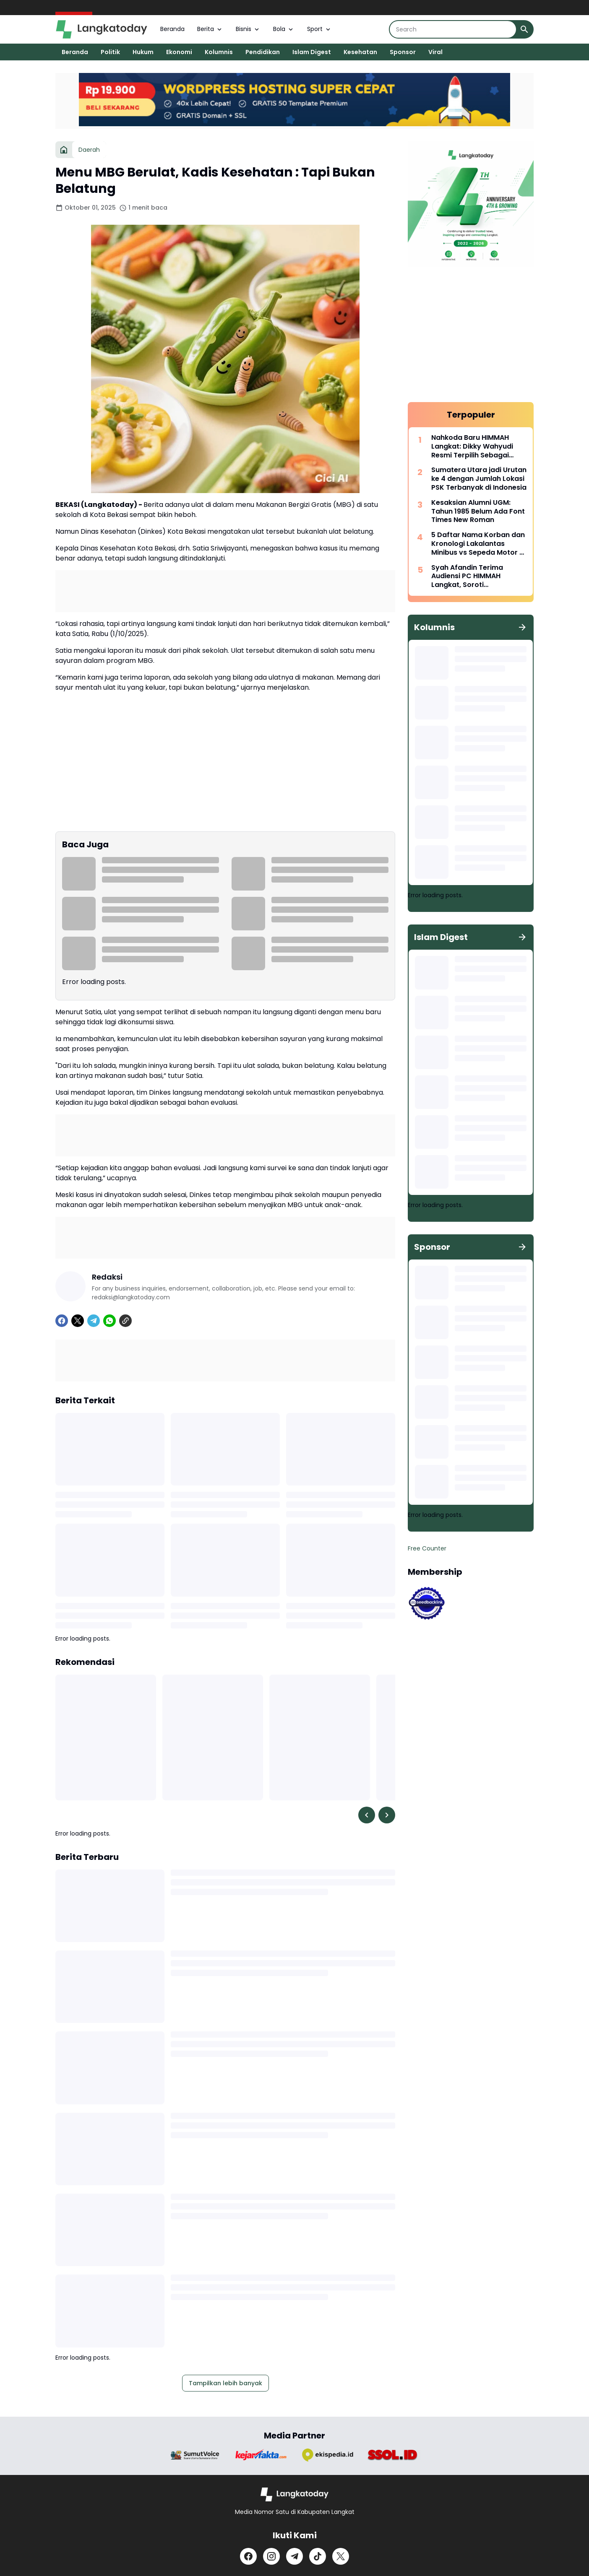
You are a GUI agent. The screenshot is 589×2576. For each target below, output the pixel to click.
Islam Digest (311, 52)
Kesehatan (360, 52)
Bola (283, 29)
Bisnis (248, 29)
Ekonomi (179, 52)
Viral (435, 52)
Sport (319, 29)
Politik (110, 52)
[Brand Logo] (195, 2455)
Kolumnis (219, 52)
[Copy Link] (125, 1320)
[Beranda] (63, 149)
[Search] (453, 29)
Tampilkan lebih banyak (225, 2383)
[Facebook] (61, 1320)
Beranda (172, 29)
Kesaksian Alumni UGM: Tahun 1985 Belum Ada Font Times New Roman (478, 512)
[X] (77, 1320)
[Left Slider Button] (366, 1815)
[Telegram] (93, 1320)
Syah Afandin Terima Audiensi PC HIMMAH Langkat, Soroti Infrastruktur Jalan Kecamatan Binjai (467, 576)
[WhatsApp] (109, 1320)
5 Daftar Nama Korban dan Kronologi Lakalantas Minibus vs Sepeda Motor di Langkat (478, 544)
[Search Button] (524, 29)
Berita (210, 29)
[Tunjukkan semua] (522, 627)
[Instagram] (271, 2556)
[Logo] (294, 2494)
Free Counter (427, 1548)
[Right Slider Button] (386, 1815)
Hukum (143, 52)
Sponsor (403, 52)
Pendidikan (262, 52)
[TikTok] (317, 2556)
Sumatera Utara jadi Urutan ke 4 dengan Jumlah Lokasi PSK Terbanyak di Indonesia (478, 479)
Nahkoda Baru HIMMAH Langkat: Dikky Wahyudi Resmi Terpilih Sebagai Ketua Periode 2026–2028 (476, 447)
